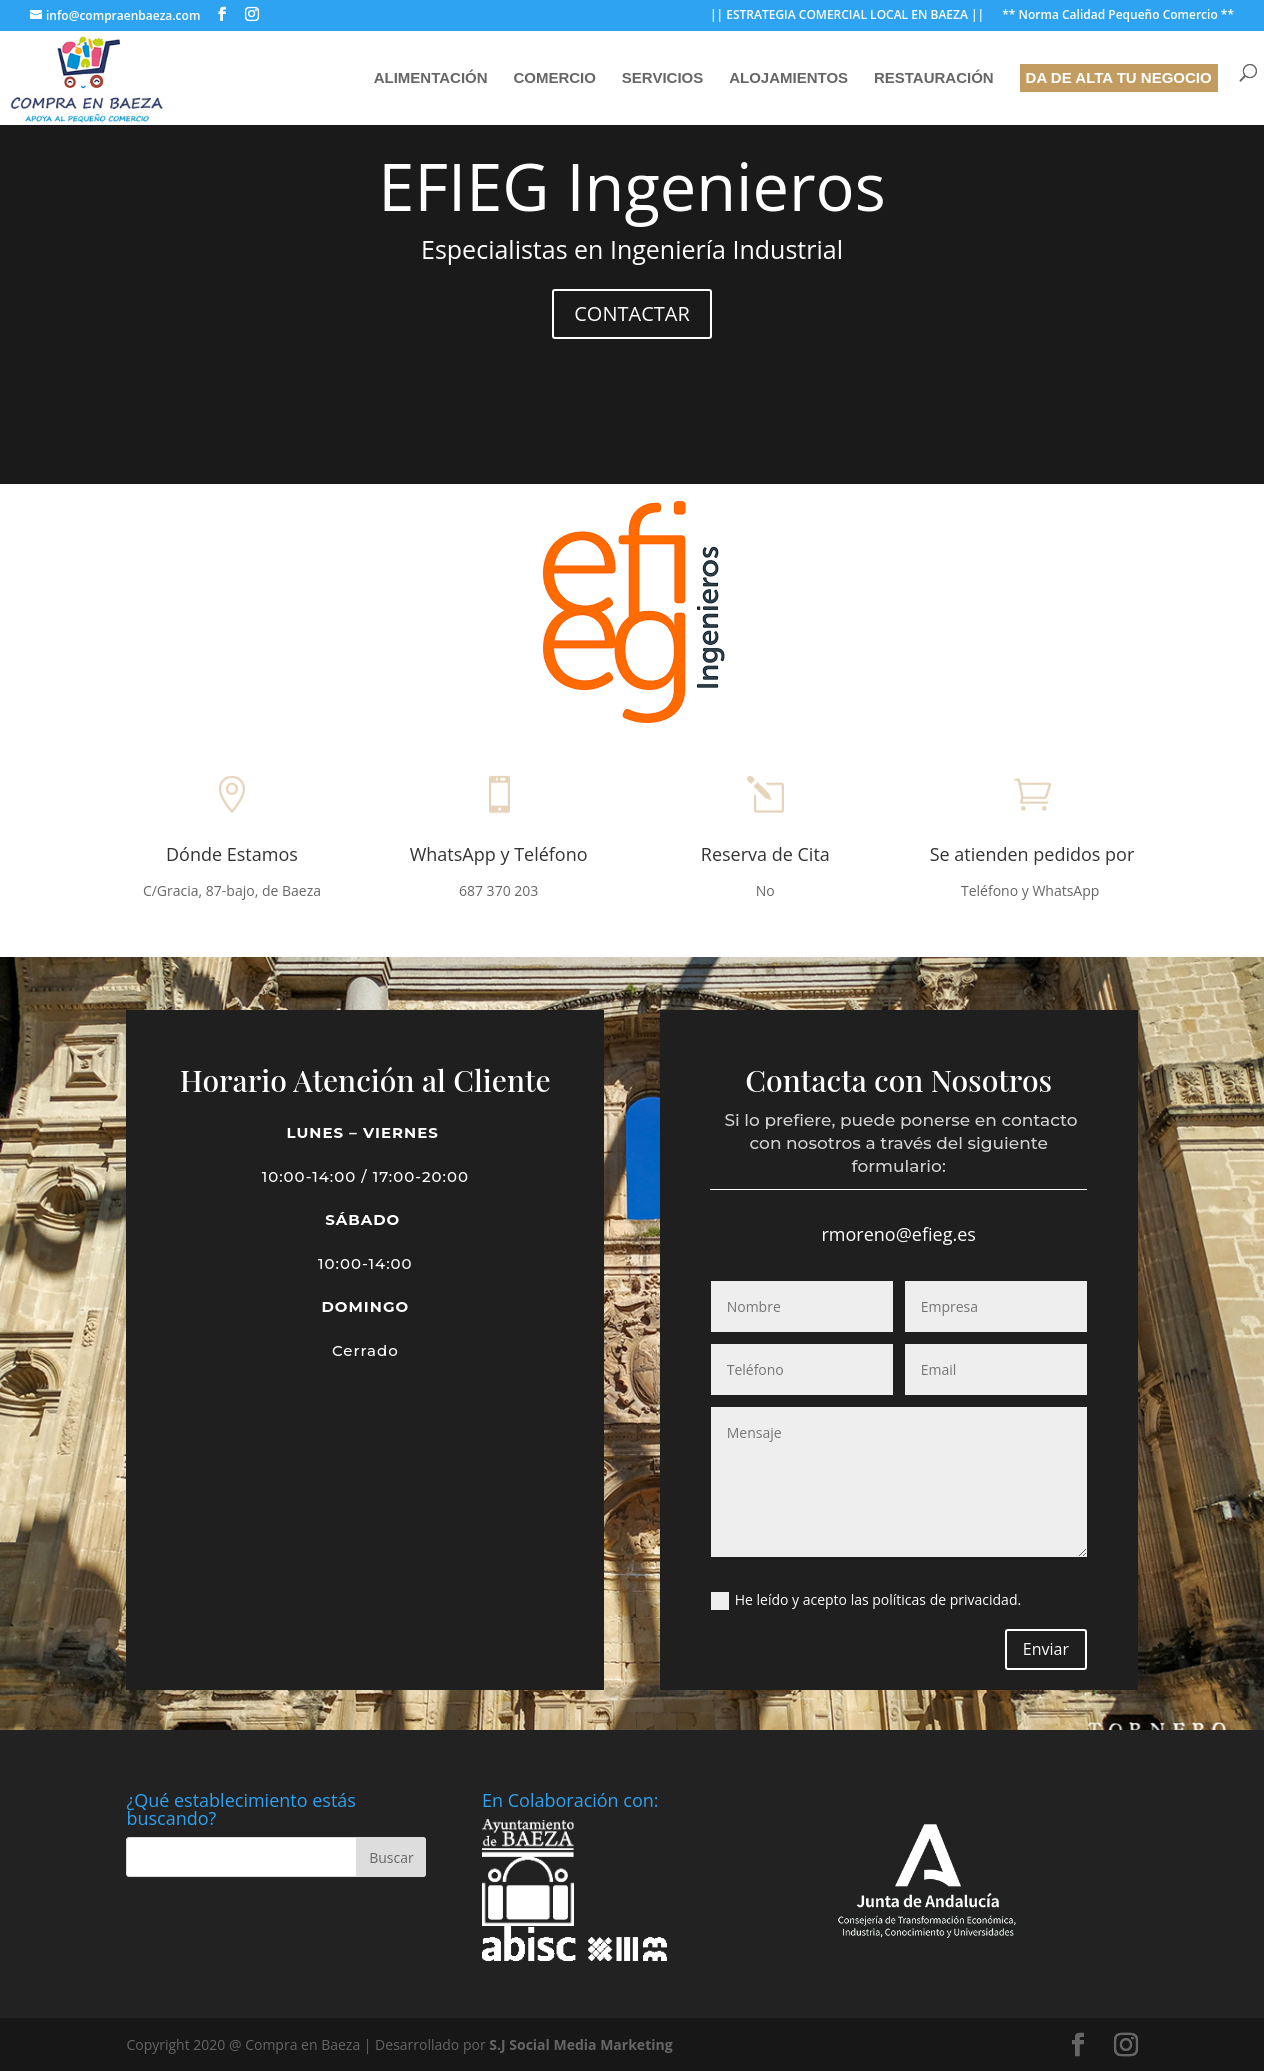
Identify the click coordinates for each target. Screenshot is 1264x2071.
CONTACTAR (632, 313)
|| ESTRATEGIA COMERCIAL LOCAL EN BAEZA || (847, 16)
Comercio (554, 78)
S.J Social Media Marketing (580, 2044)
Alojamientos (788, 78)
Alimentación (431, 78)
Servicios (662, 78)
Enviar (1046, 1649)
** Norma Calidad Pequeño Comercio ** (1118, 16)
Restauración (934, 78)
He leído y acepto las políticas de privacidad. (866, 1600)
